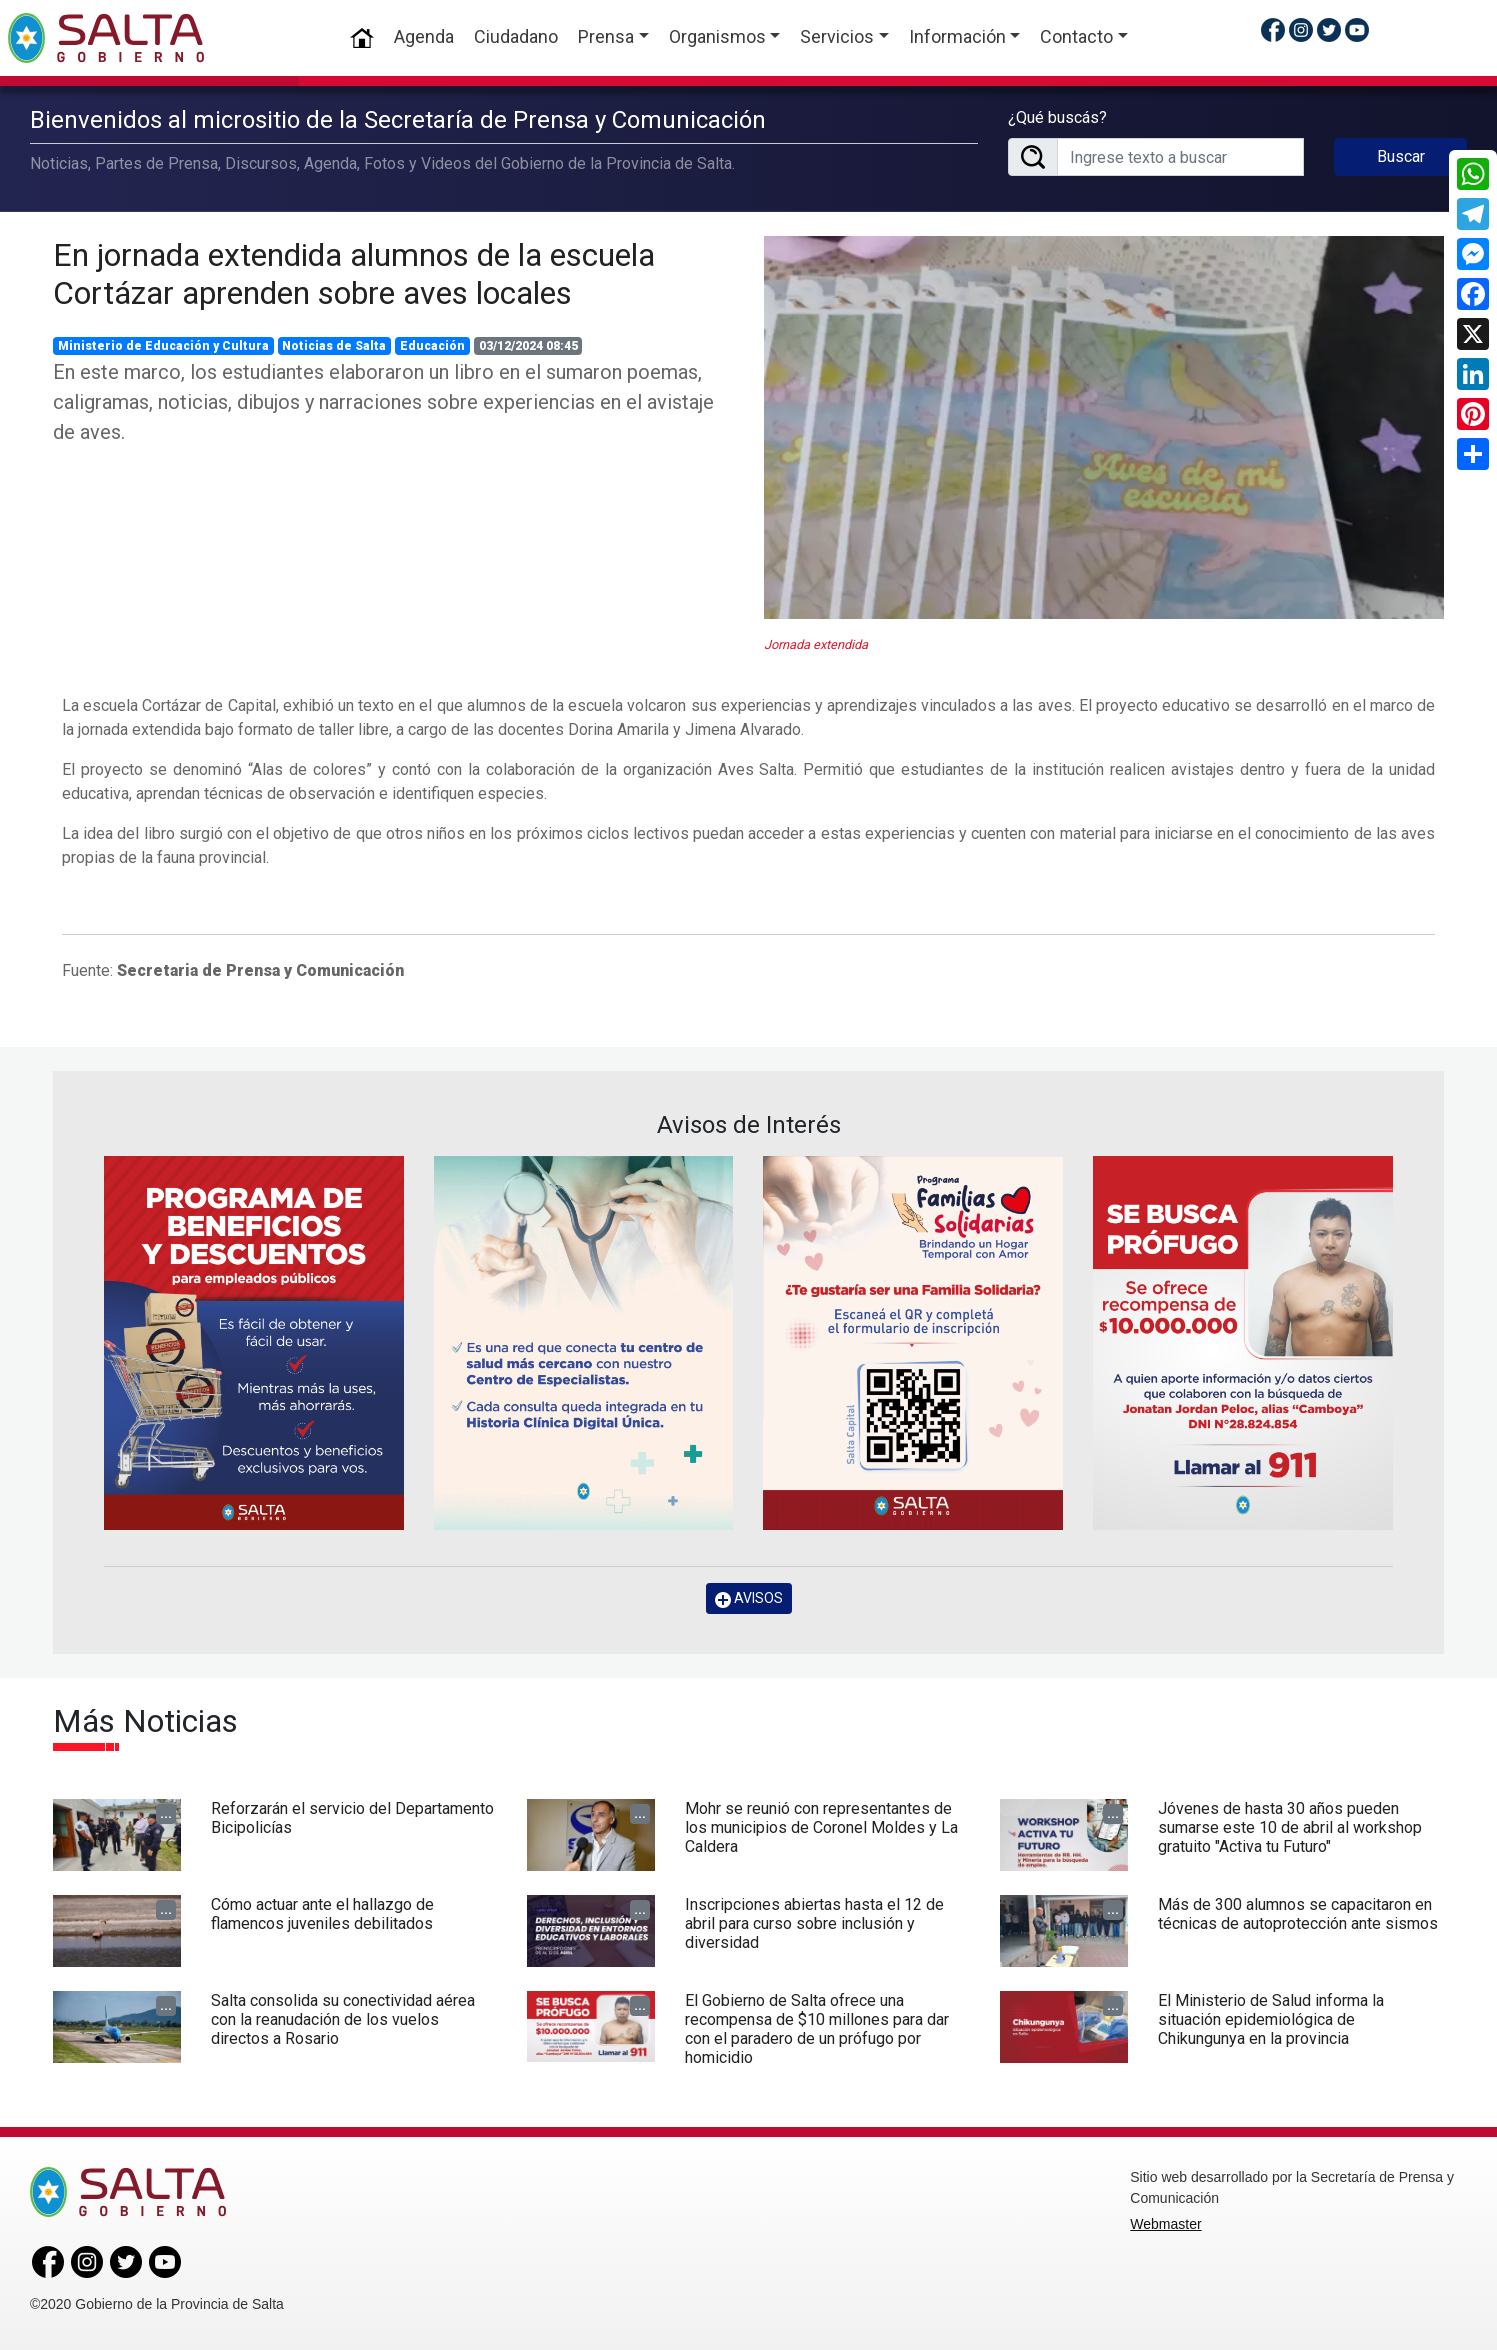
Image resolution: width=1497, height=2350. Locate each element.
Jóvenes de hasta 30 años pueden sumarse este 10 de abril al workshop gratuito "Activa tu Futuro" (1290, 1827)
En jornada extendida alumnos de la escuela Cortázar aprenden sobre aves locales (354, 274)
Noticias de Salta (334, 346)
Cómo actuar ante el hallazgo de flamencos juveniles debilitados (322, 1914)
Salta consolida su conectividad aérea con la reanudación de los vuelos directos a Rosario (343, 2019)
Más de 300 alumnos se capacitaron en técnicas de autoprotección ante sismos (1298, 1914)
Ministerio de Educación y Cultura (163, 346)
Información (957, 36)
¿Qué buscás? (1057, 117)
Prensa (606, 36)
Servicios (837, 36)
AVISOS (749, 1598)
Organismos (717, 36)
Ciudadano (516, 36)
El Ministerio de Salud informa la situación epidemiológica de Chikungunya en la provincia (1271, 2019)
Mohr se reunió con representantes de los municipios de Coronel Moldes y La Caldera (821, 1827)
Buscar (1401, 156)
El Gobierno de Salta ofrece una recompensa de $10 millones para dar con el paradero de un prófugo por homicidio (817, 2029)
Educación (432, 346)
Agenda (424, 36)
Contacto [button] (1076, 36)
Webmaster (1165, 2224)
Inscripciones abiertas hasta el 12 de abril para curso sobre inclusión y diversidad (814, 1923)
